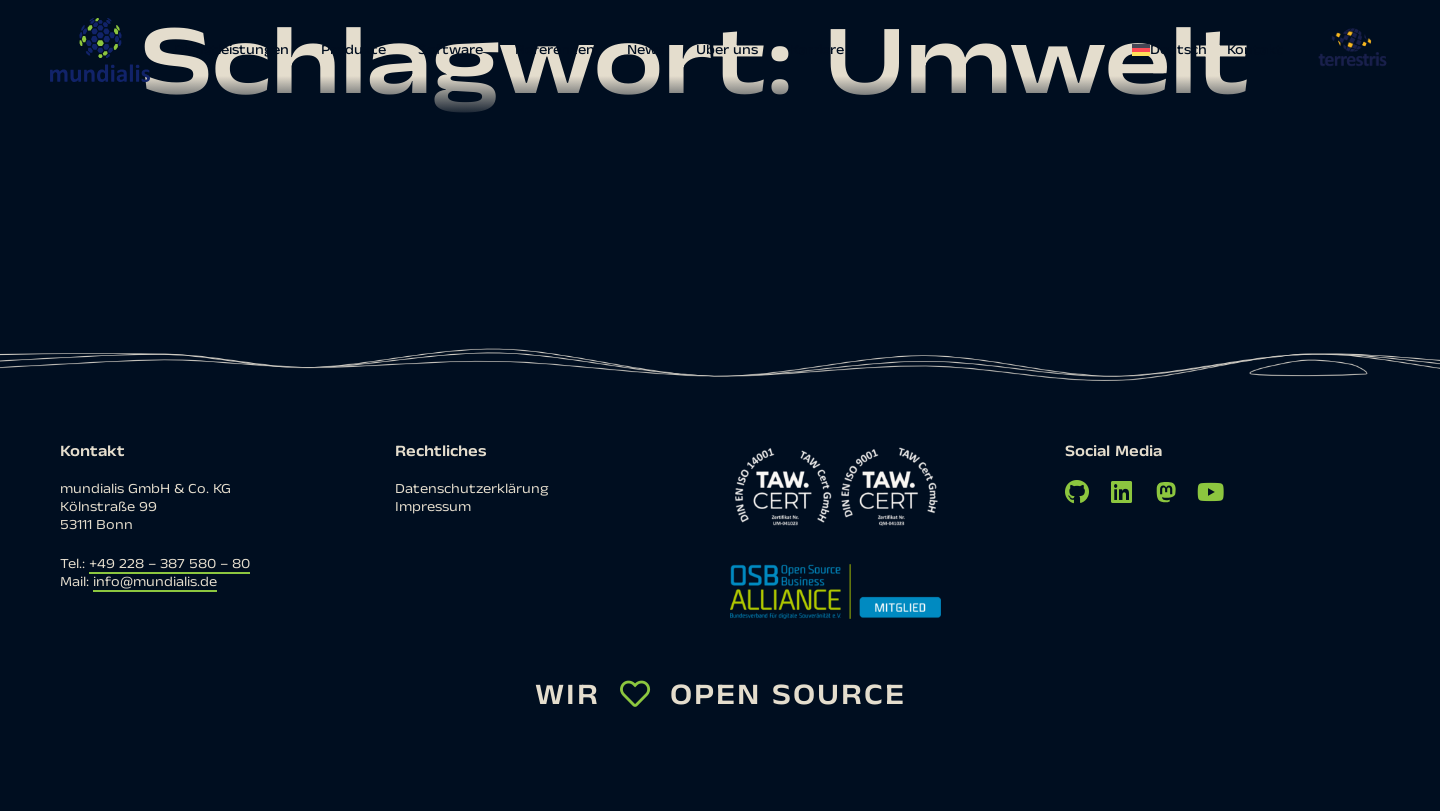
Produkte (353, 50)
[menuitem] (1174, 50)
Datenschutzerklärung (471, 489)
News (645, 50)
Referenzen (555, 50)
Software (450, 50)
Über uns (727, 50)
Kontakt (1255, 50)
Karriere (817, 50)
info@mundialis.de (155, 582)
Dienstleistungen (231, 50)
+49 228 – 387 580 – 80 (169, 564)
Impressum (433, 507)
